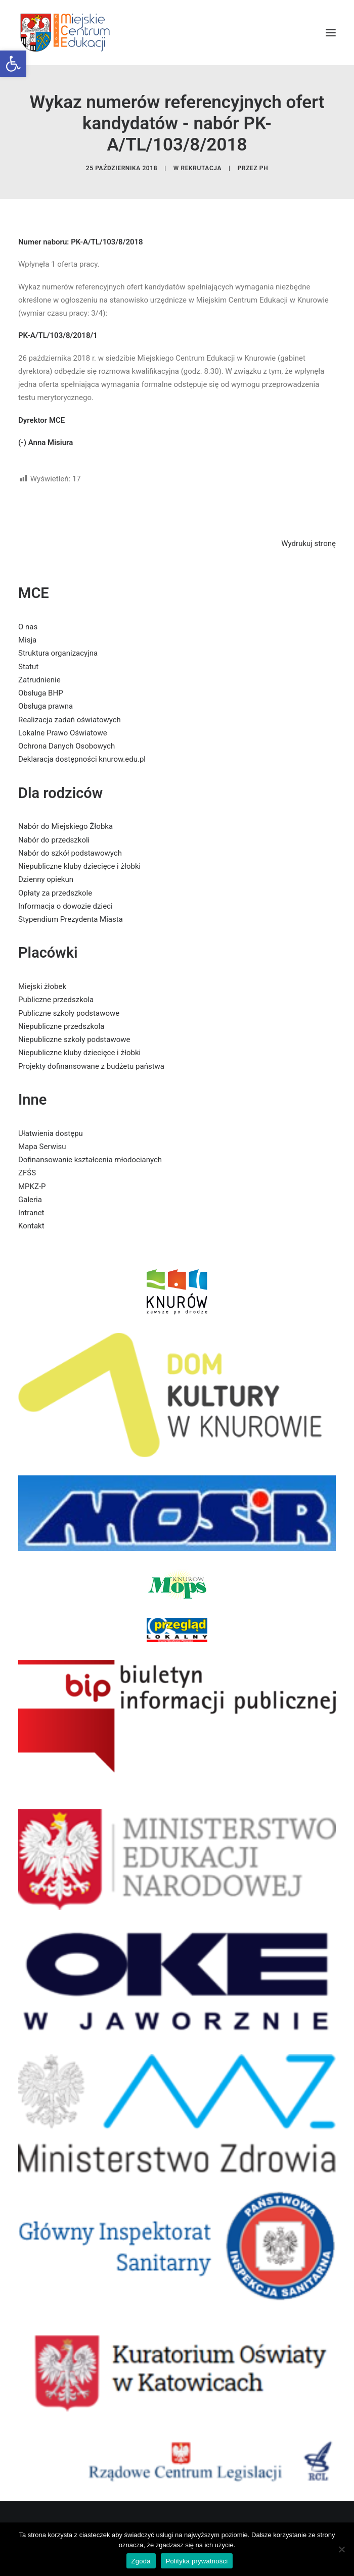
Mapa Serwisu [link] (42, 1146)
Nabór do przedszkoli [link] (54, 840)
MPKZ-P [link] (32, 1186)
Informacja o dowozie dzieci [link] (65, 906)
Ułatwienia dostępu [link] (50, 1133)
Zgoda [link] (141, 2561)
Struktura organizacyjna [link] (58, 653)
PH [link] (263, 168)
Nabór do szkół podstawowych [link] (70, 853)
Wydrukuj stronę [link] (308, 543)
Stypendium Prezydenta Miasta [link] (70, 919)
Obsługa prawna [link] (45, 706)
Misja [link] (27, 640)
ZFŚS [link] (27, 1172)
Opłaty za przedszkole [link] (55, 893)
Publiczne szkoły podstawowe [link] (68, 1013)
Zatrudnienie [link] (39, 679)
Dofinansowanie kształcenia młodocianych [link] (90, 1159)
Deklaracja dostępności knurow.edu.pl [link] (82, 759)
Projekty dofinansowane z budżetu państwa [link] (91, 1066)
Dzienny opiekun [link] (45, 879)
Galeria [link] (30, 1199)
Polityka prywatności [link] (197, 2561)
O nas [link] (27, 626)
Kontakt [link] (31, 1225)
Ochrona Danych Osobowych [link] (66, 746)
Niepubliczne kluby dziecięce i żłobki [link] (79, 866)
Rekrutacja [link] (201, 168)
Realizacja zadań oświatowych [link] (69, 719)
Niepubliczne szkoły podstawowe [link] (74, 1039)
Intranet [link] (31, 1212)
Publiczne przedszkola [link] (56, 999)
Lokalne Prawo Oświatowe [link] (62, 732)
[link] (13, 64)
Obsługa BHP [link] (40, 693)
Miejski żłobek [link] (42, 986)
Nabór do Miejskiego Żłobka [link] (65, 826)
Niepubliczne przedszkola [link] (61, 1026)
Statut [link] (28, 666)
